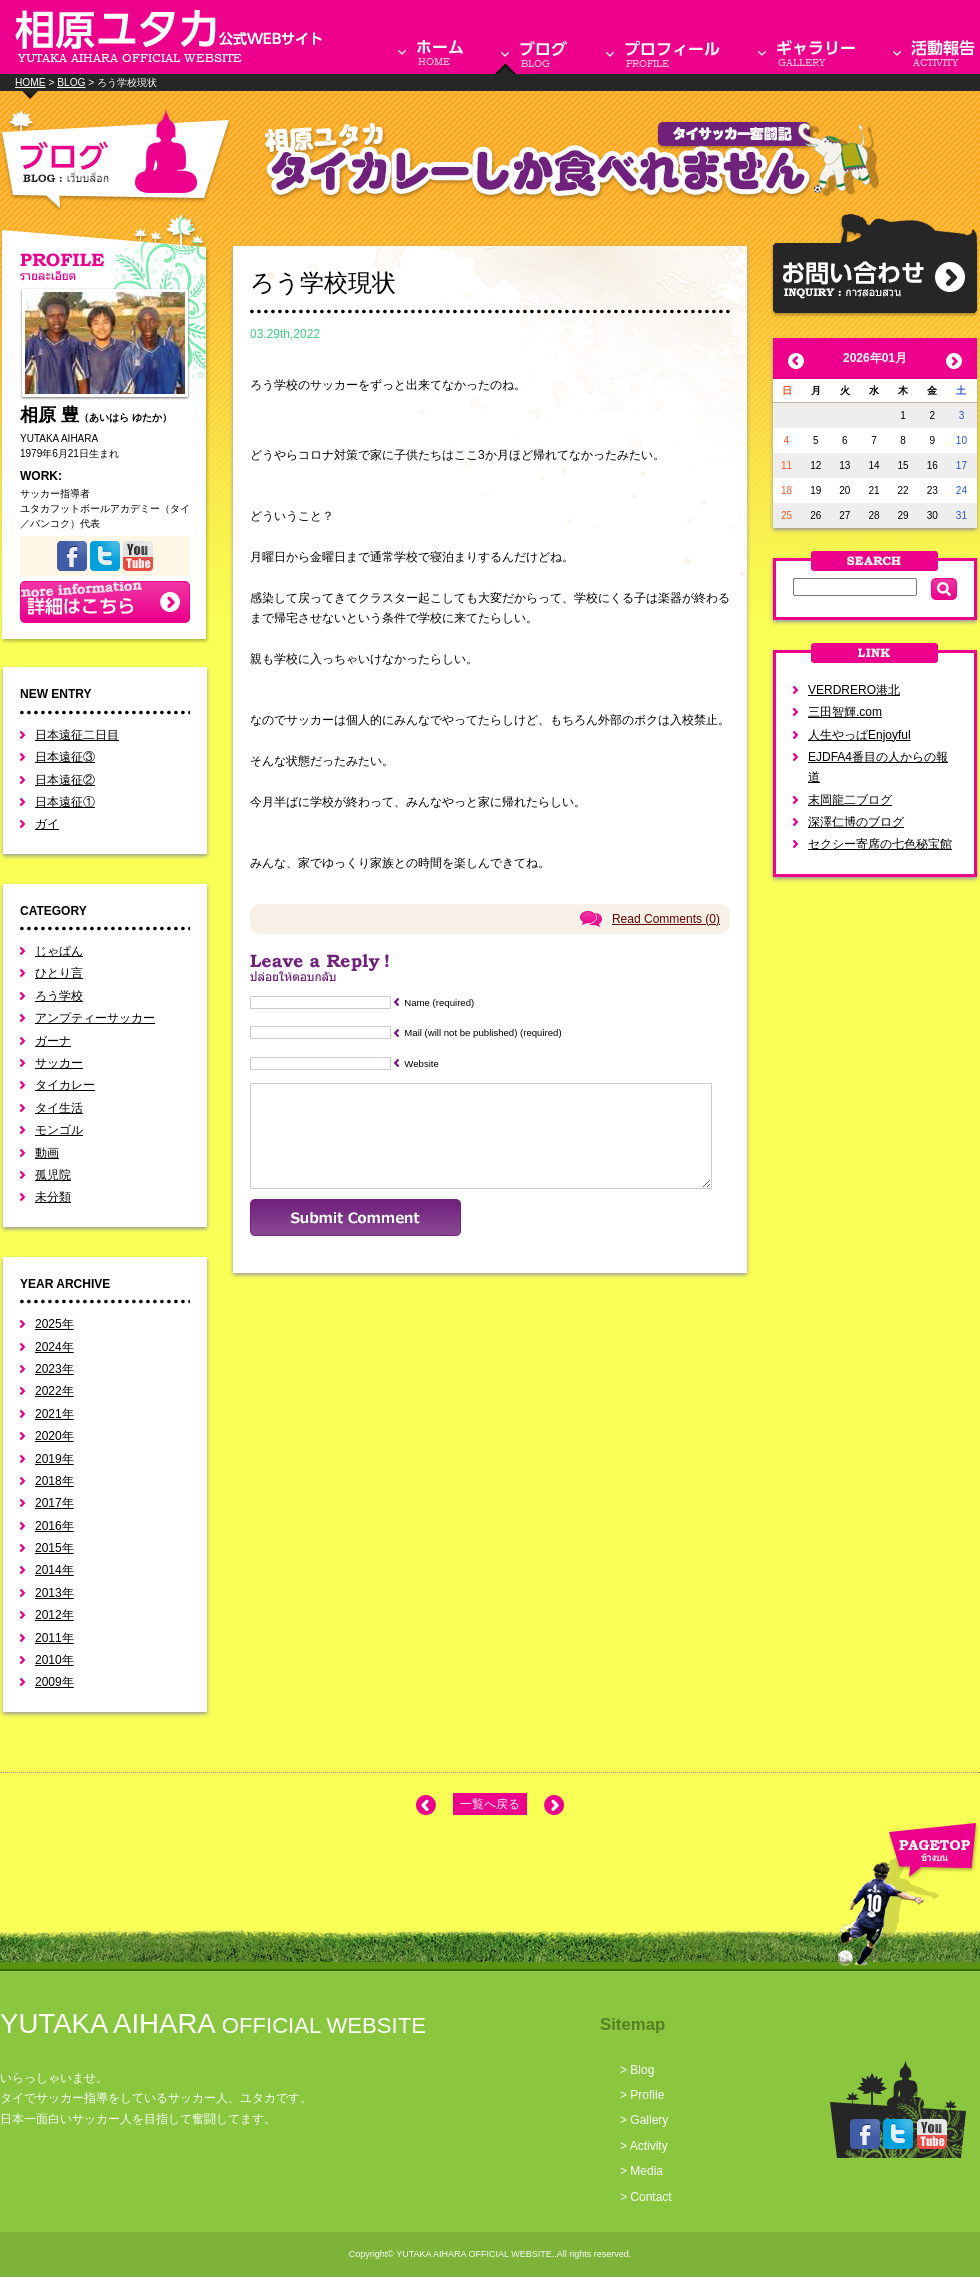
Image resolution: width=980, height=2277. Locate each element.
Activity (649, 2146)
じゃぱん (59, 951)
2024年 (54, 1347)
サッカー (59, 1063)
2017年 (54, 1503)
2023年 (54, 1369)
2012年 (54, 1615)
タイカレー (65, 1085)
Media (646, 2171)
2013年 (54, 1593)
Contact (650, 2197)
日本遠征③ (65, 757)
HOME (30, 82)
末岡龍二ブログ (850, 800)
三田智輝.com (845, 712)
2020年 (54, 1436)
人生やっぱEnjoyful (859, 735)
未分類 (53, 1197)
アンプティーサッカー (95, 1018)
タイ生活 (59, 1108)
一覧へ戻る (490, 1804)
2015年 (54, 1548)
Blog (642, 2070)
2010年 (54, 1660)
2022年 (54, 1391)
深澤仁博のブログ (856, 822)
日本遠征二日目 (77, 735)
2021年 (54, 1414)
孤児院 (53, 1175)
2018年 (54, 1481)
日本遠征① (65, 802)
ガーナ (53, 1041)
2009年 (54, 1682)
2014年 (54, 1570)
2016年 (54, 1526)
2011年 (54, 1638)
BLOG (71, 82)
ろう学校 (59, 996)
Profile (647, 2095)
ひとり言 (59, 973)
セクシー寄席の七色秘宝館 (880, 844)
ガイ (47, 824)
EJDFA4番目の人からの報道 (878, 767)
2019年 (54, 1459)
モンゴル (59, 1130)
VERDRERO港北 (854, 690)
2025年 (54, 1324)
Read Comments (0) (666, 919)
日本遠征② (65, 780)
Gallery (649, 2120)
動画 (47, 1153)
